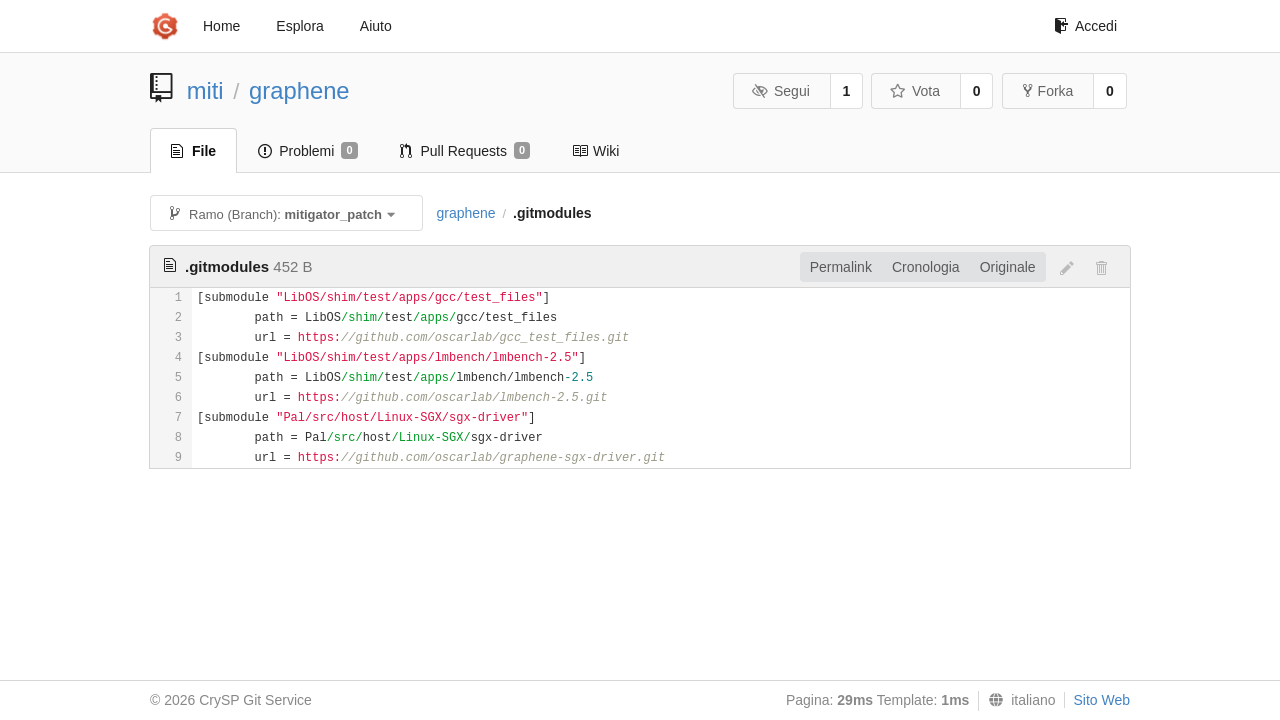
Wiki (595, 151)
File (193, 151)
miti (205, 90)
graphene (299, 90)
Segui (780, 91)
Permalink (841, 267)
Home (221, 26)
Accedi (1085, 26)
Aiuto (376, 26)
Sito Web (1101, 700)
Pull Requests (465, 151)
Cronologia (926, 267)
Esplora (299, 26)
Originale (1008, 267)
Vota (914, 91)
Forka (1048, 91)
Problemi (307, 151)
